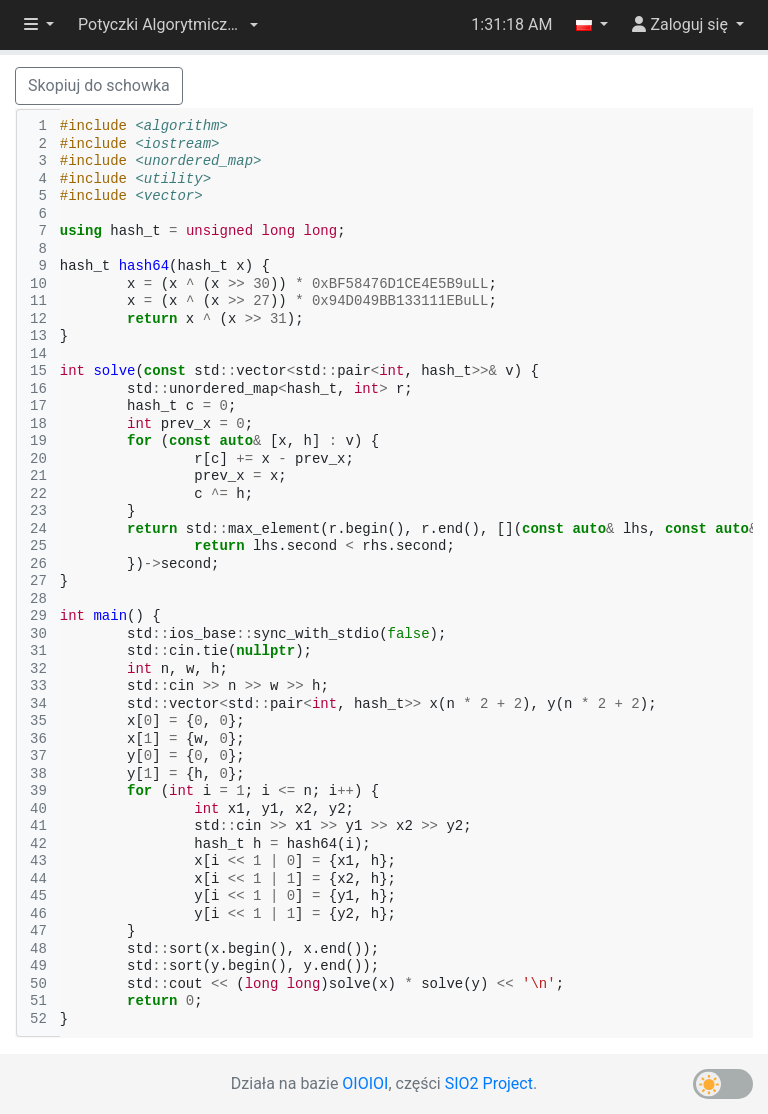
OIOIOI (365, 1083)
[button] (168, 25)
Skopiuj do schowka (99, 85)
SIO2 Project (489, 1083)
